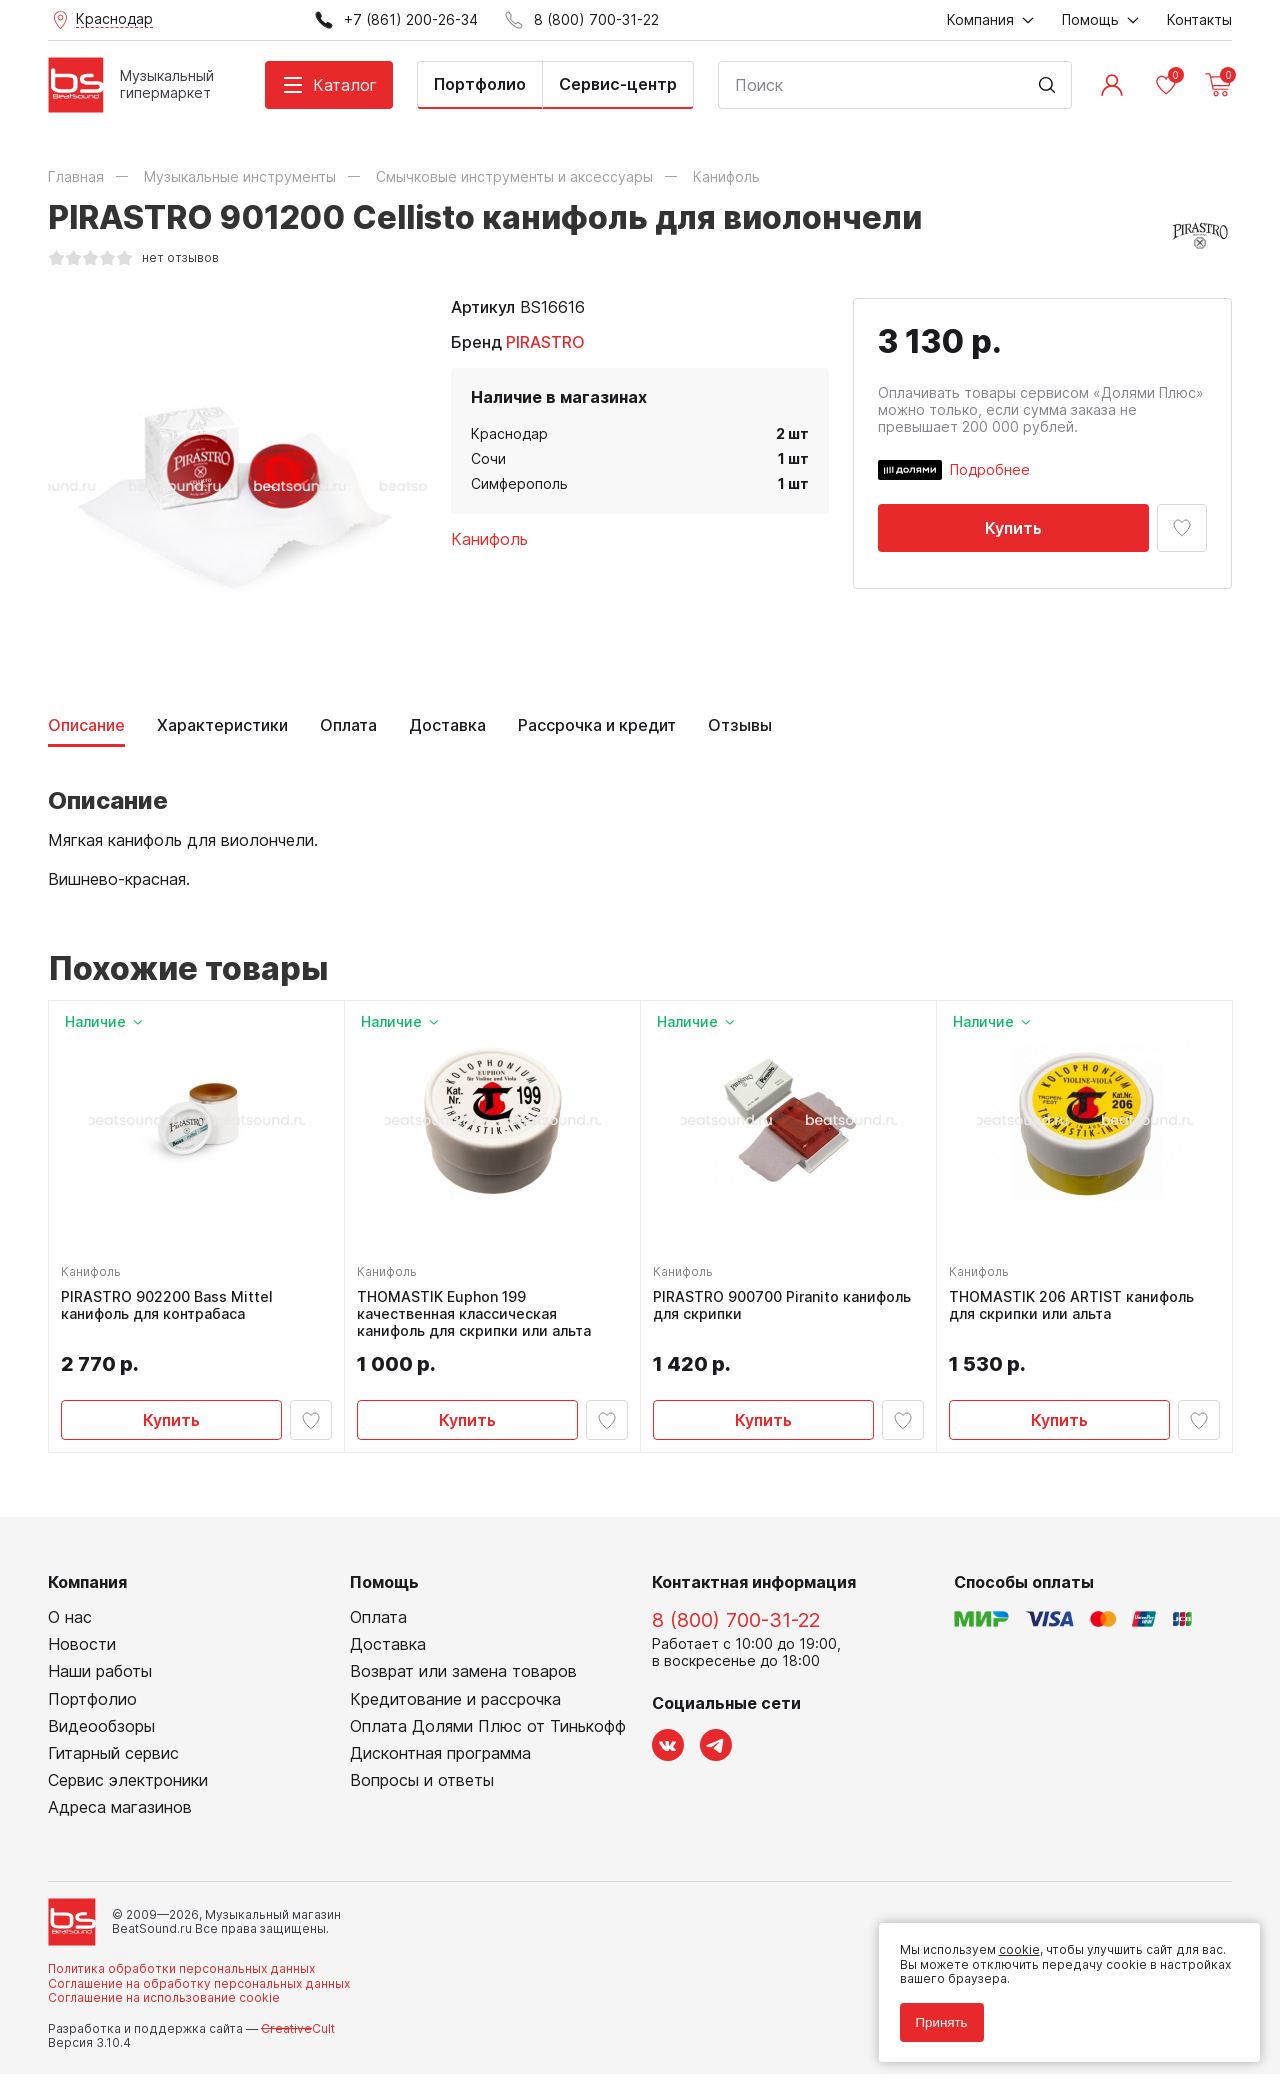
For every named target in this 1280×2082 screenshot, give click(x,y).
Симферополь (519, 483)
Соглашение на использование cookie (164, 2005)
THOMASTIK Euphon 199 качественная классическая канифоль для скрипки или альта (478, 1318)
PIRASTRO (545, 342)
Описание (86, 725)
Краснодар (509, 433)
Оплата (348, 725)
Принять (934, 2014)
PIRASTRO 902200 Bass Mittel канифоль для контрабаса (171, 1309)
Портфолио (480, 84)
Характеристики (222, 725)
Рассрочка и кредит (597, 725)
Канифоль (489, 539)
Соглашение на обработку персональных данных (199, 1990)
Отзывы (740, 725)
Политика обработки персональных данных (181, 1976)
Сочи (488, 458)
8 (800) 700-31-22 (736, 1627)
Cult (298, 2035)
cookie (1011, 1942)
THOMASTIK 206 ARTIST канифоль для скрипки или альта (1075, 1309)
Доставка (447, 725)
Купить (1013, 528)
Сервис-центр (618, 84)
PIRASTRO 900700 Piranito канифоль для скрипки (786, 1309)
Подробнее (990, 469)
